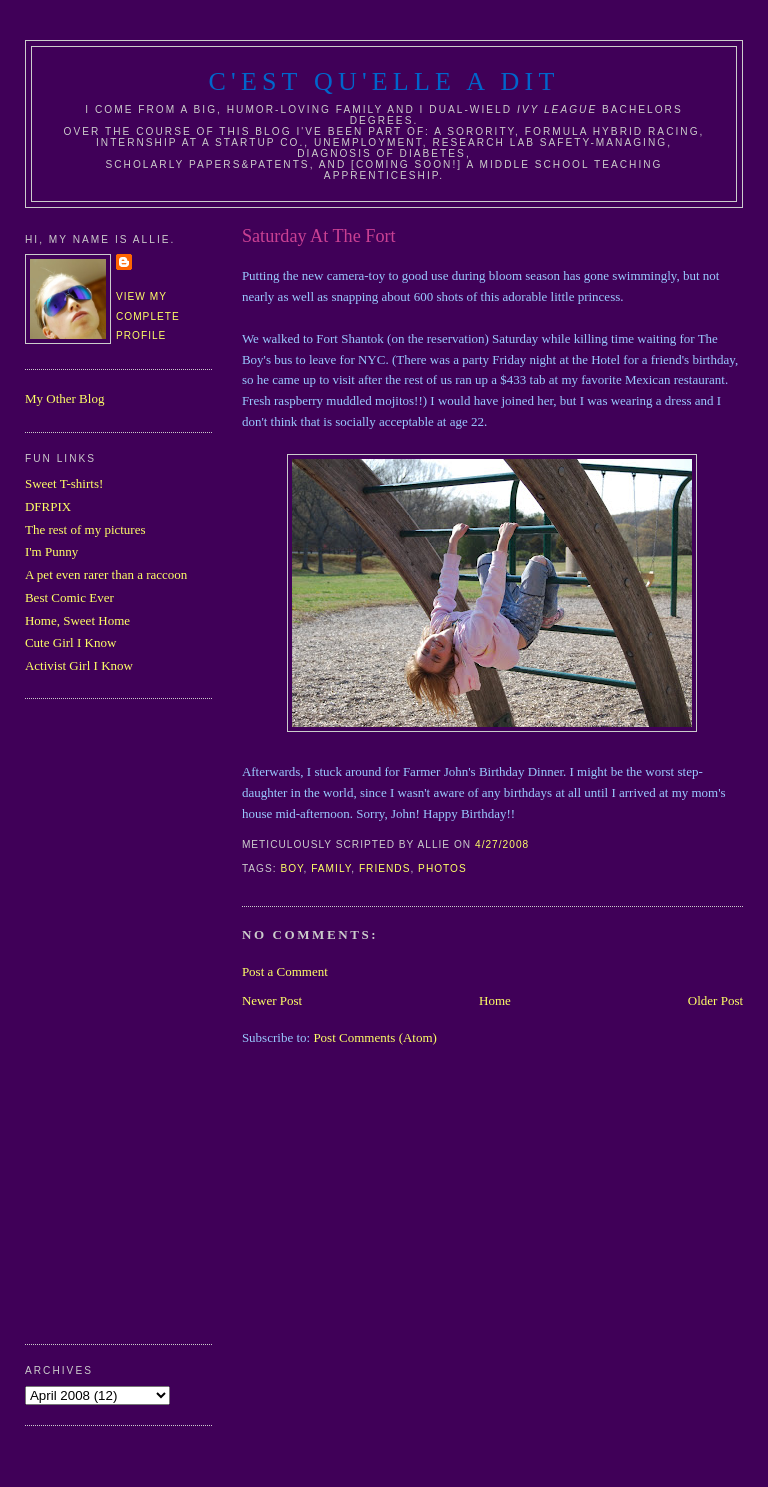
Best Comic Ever (69, 597)
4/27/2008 (502, 844)
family (331, 868)
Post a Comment (285, 971)
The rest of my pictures (85, 529)
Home (495, 1000)
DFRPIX (48, 506)
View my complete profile (148, 316)
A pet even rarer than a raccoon (106, 574)
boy (291, 868)
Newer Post (272, 1000)
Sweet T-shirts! (64, 483)
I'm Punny (51, 551)
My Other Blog (64, 398)
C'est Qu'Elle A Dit (383, 81)
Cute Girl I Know (70, 642)
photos (442, 868)
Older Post (715, 1000)
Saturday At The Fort (319, 236)
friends (385, 868)
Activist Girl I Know (79, 665)
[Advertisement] (105, 1019)
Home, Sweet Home (77, 620)
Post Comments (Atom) (375, 1037)
